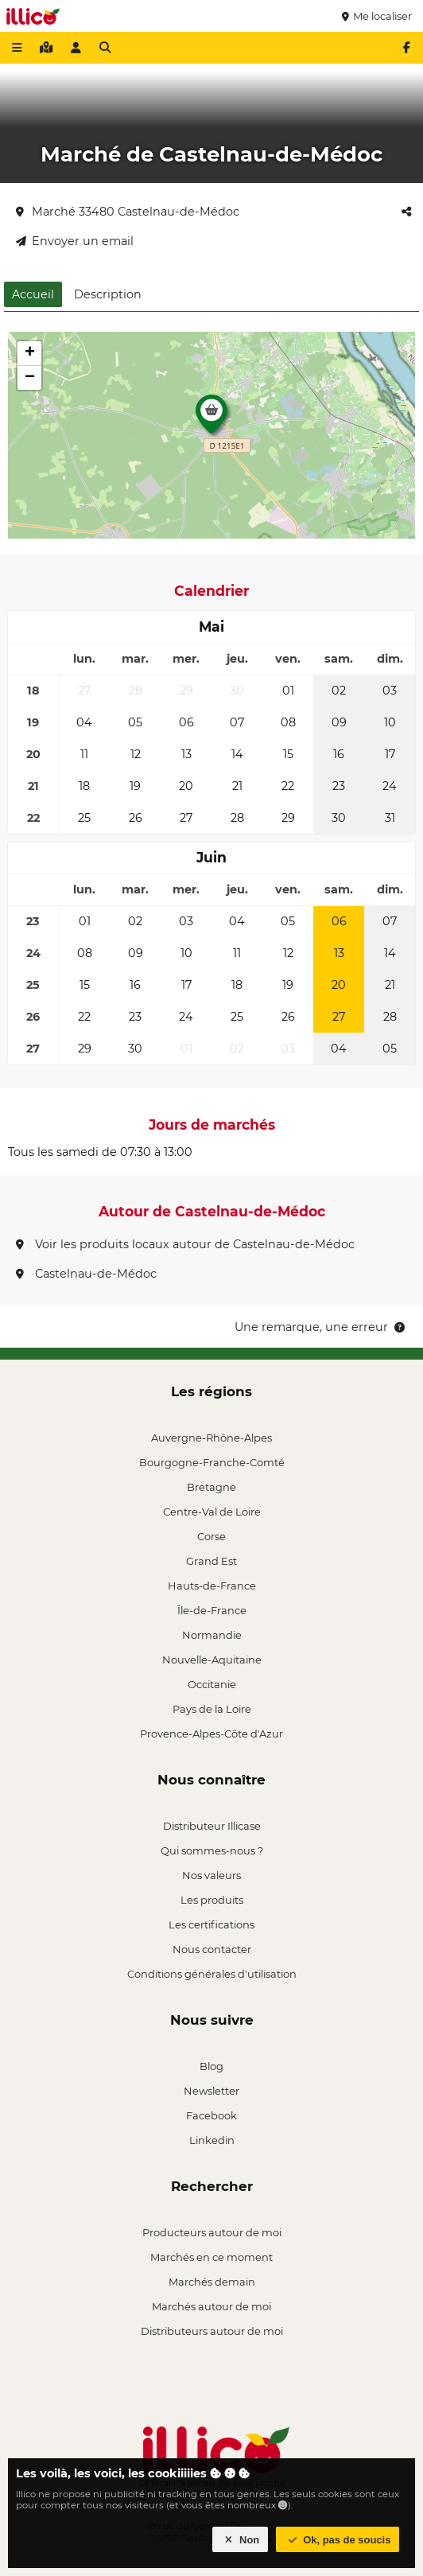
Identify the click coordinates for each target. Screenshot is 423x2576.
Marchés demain (212, 2281)
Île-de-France (211, 1610)
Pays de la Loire (212, 1708)
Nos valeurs (211, 1875)
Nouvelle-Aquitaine (212, 1659)
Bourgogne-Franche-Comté (212, 1462)
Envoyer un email (75, 241)
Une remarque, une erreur (321, 1327)
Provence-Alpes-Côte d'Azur (211, 1733)
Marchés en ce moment (211, 2257)
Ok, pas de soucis (338, 2540)
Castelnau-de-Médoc (86, 1274)
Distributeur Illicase (212, 1825)
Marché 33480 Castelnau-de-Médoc (127, 211)
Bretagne (211, 1487)
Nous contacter (212, 1949)
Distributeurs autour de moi (212, 2331)
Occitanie (212, 1684)
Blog (211, 2066)
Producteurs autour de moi (211, 2232)
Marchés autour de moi (211, 2306)
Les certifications (211, 1924)
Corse (211, 1536)
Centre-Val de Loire (212, 1511)
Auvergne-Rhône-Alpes (211, 1437)
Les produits (211, 1899)
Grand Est (211, 1561)
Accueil (33, 294)
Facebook (211, 2115)
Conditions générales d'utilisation (212, 1973)
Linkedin (212, 2140)
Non (240, 2540)
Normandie (212, 1634)
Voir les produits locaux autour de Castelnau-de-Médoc (185, 1244)
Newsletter (211, 2090)
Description (108, 294)
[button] (211, 418)
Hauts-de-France (212, 1585)
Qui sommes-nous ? (212, 1850)
